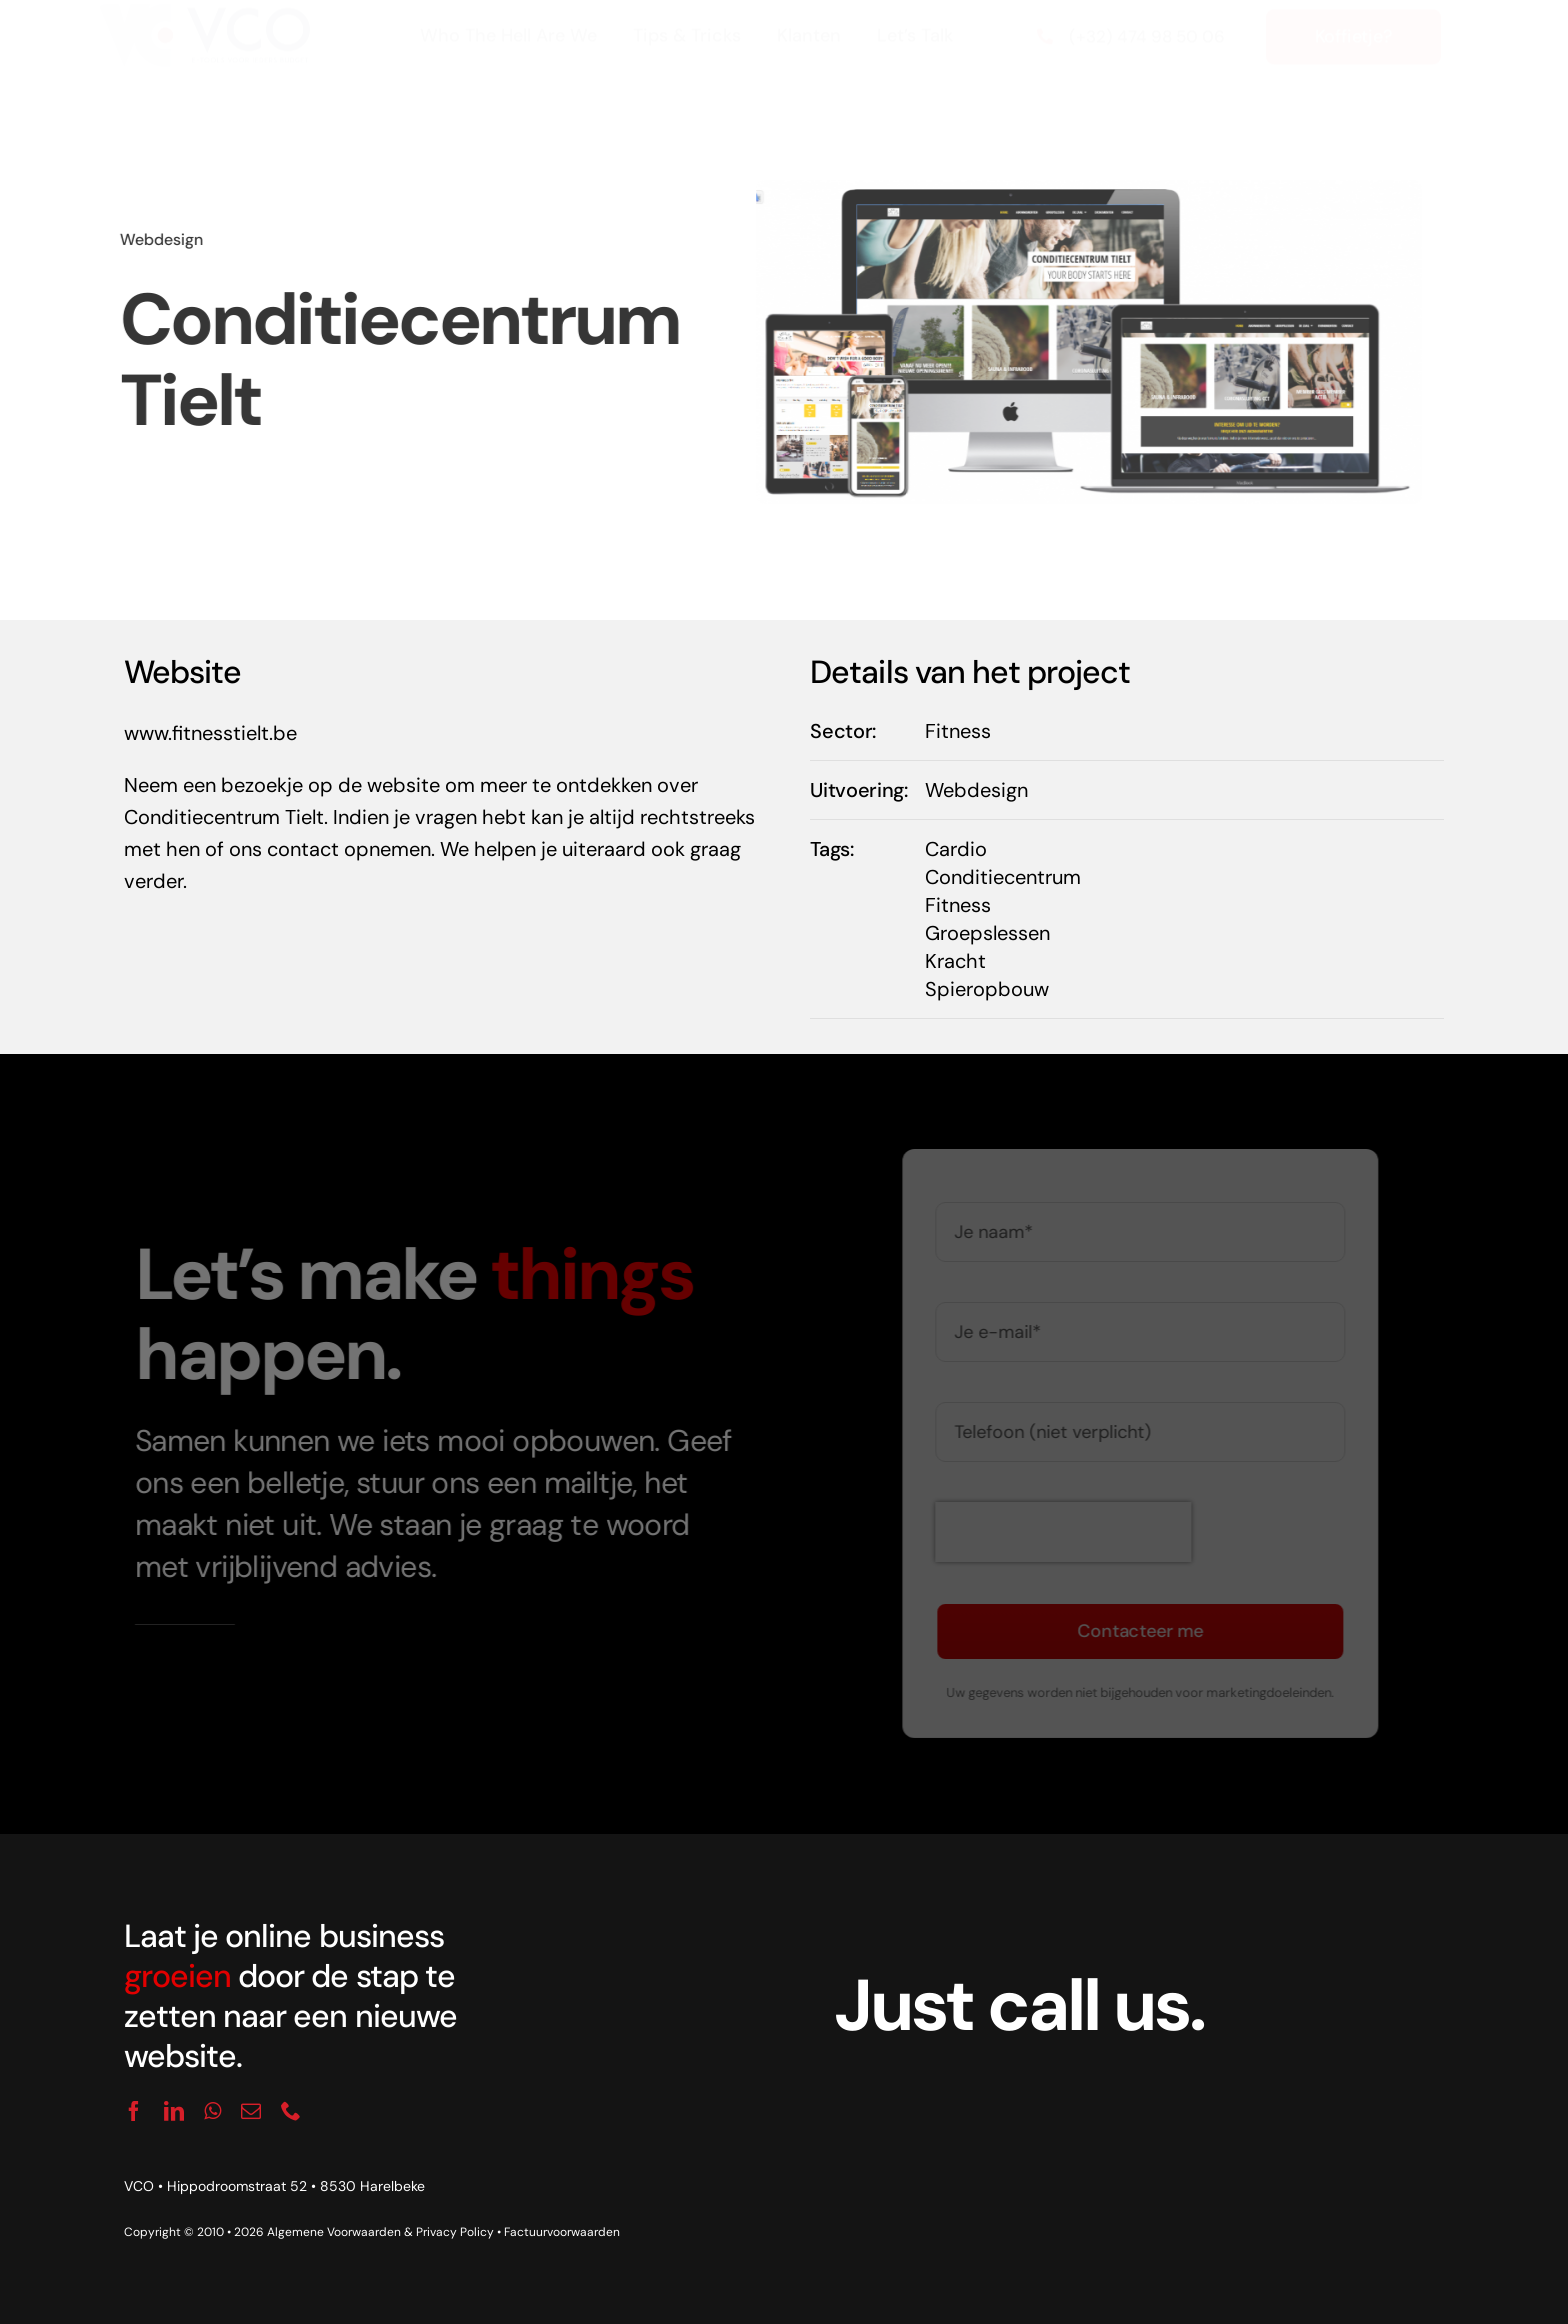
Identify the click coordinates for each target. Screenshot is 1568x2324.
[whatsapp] (212, 2111)
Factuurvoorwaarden (562, 2232)
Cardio (956, 849)
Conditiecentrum (1003, 877)
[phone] (291, 2111)
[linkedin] (174, 2111)
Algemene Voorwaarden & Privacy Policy (380, 2232)
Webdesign (156, 239)
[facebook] (134, 2111)
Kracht (955, 961)
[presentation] (1069, 1532)
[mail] (251, 2111)
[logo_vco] (204, 30)
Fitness (958, 731)
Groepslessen (987, 933)
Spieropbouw (987, 989)
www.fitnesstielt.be (210, 733)
